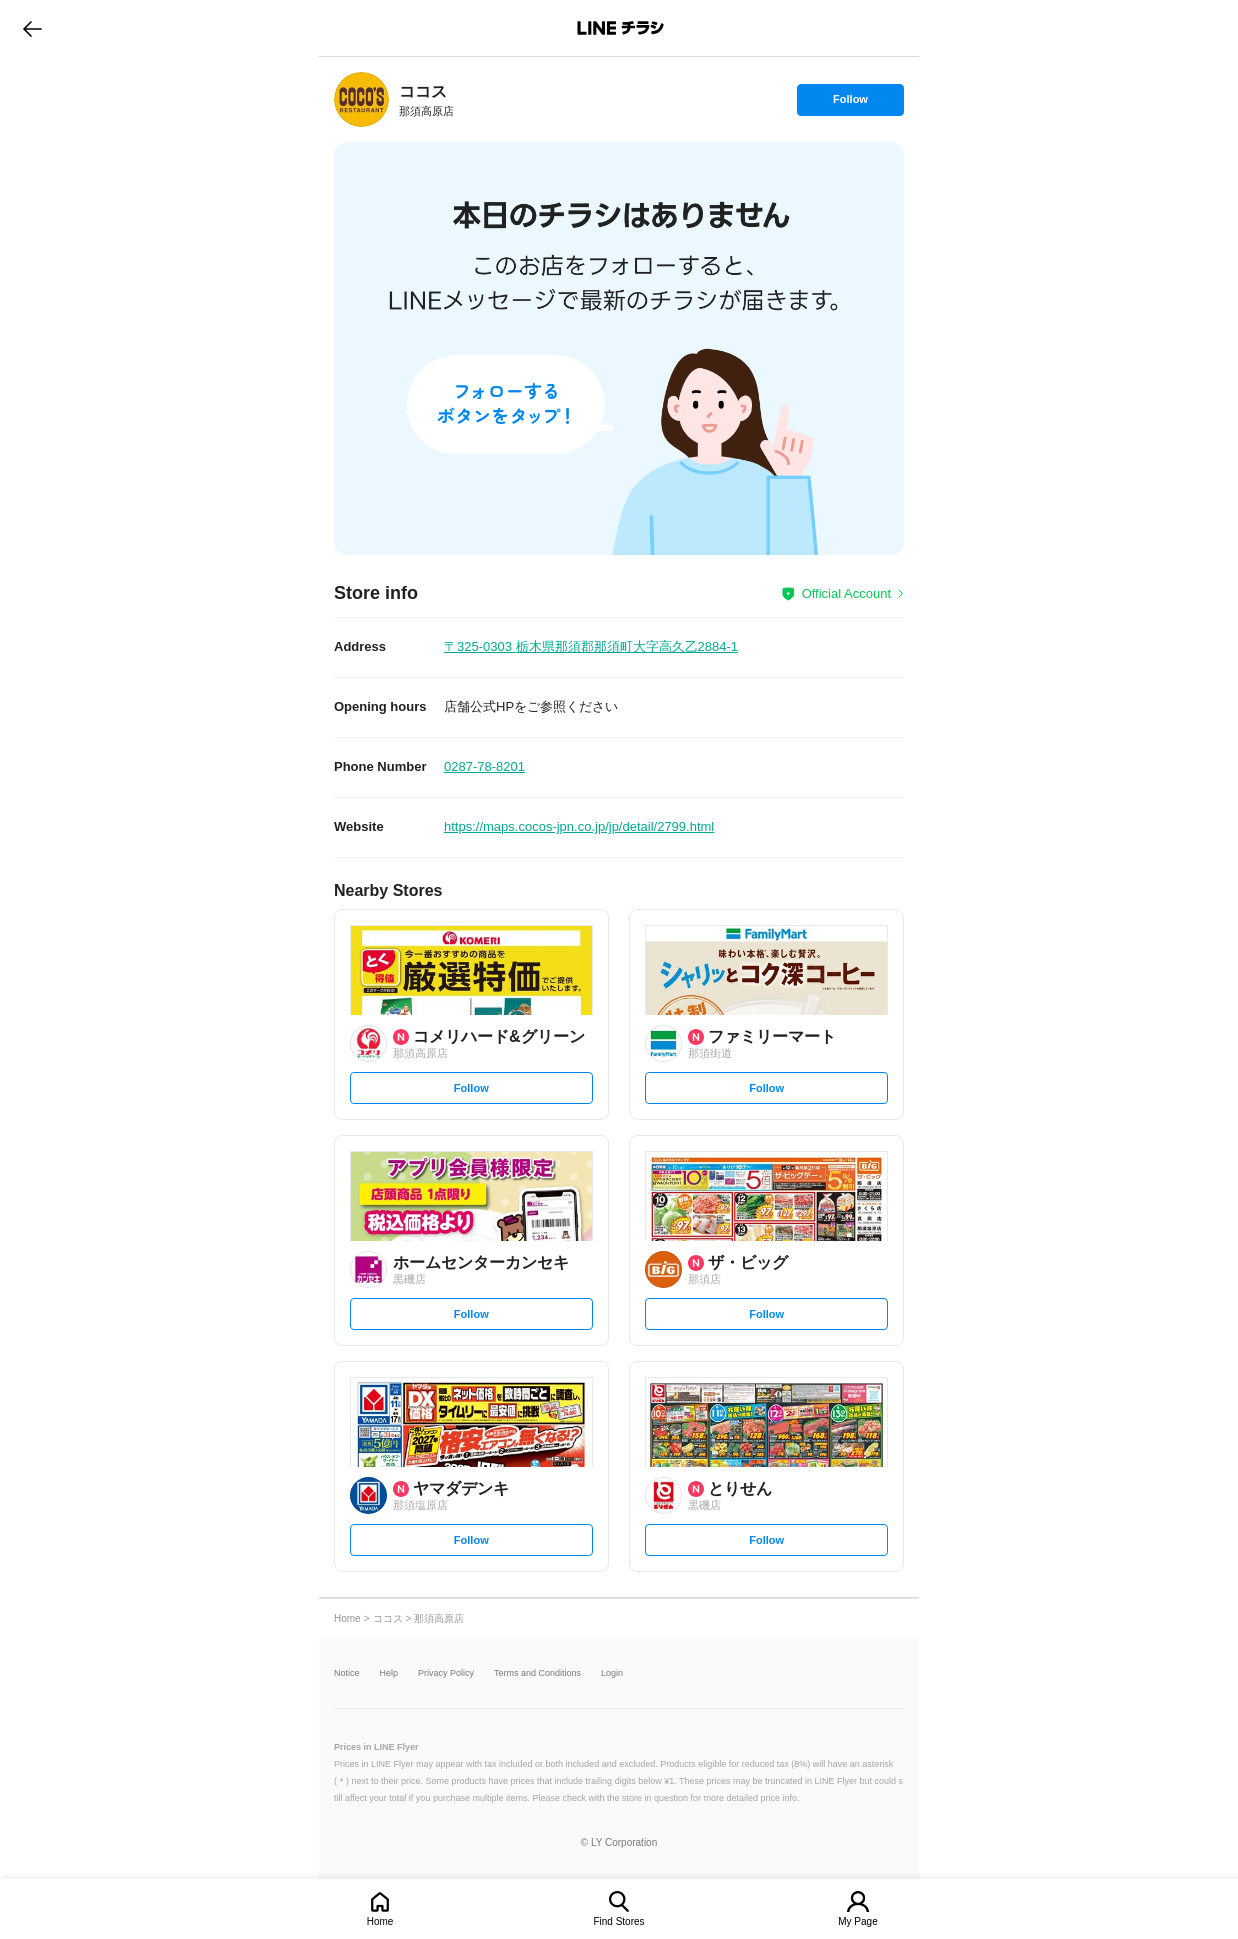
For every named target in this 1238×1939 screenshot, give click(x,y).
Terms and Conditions (537, 1673)
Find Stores (618, 1921)
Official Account (846, 593)
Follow (850, 104)
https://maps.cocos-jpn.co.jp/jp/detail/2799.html (579, 826)
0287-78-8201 (484, 766)
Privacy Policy (446, 1673)
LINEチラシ (620, 28)
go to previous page (32, 28)
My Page (857, 1921)
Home (380, 1921)
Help (389, 1673)
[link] (361, 99)
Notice (347, 1673)
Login (612, 1673)
